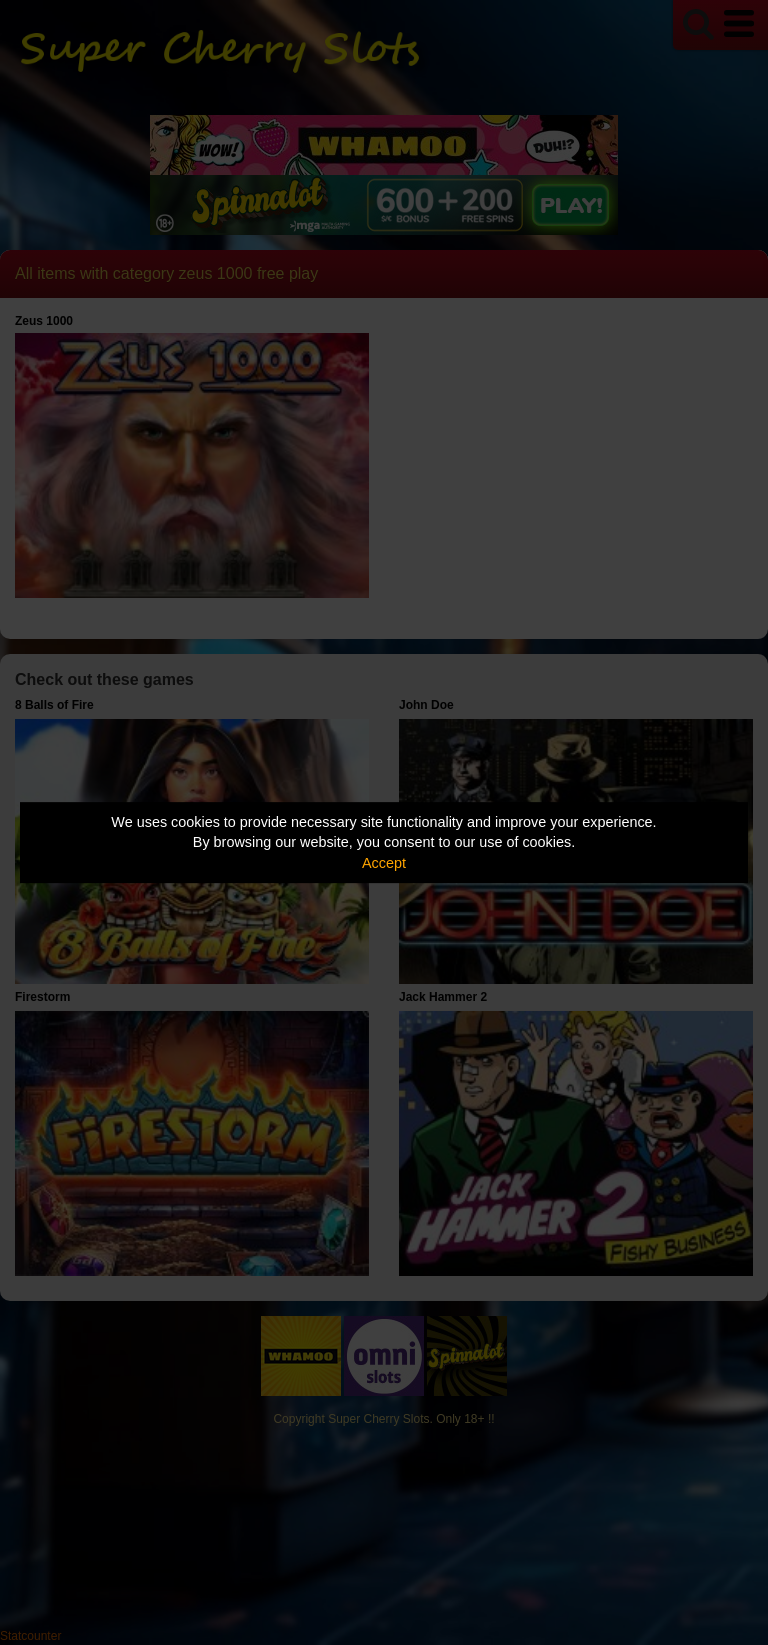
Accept (384, 863)
